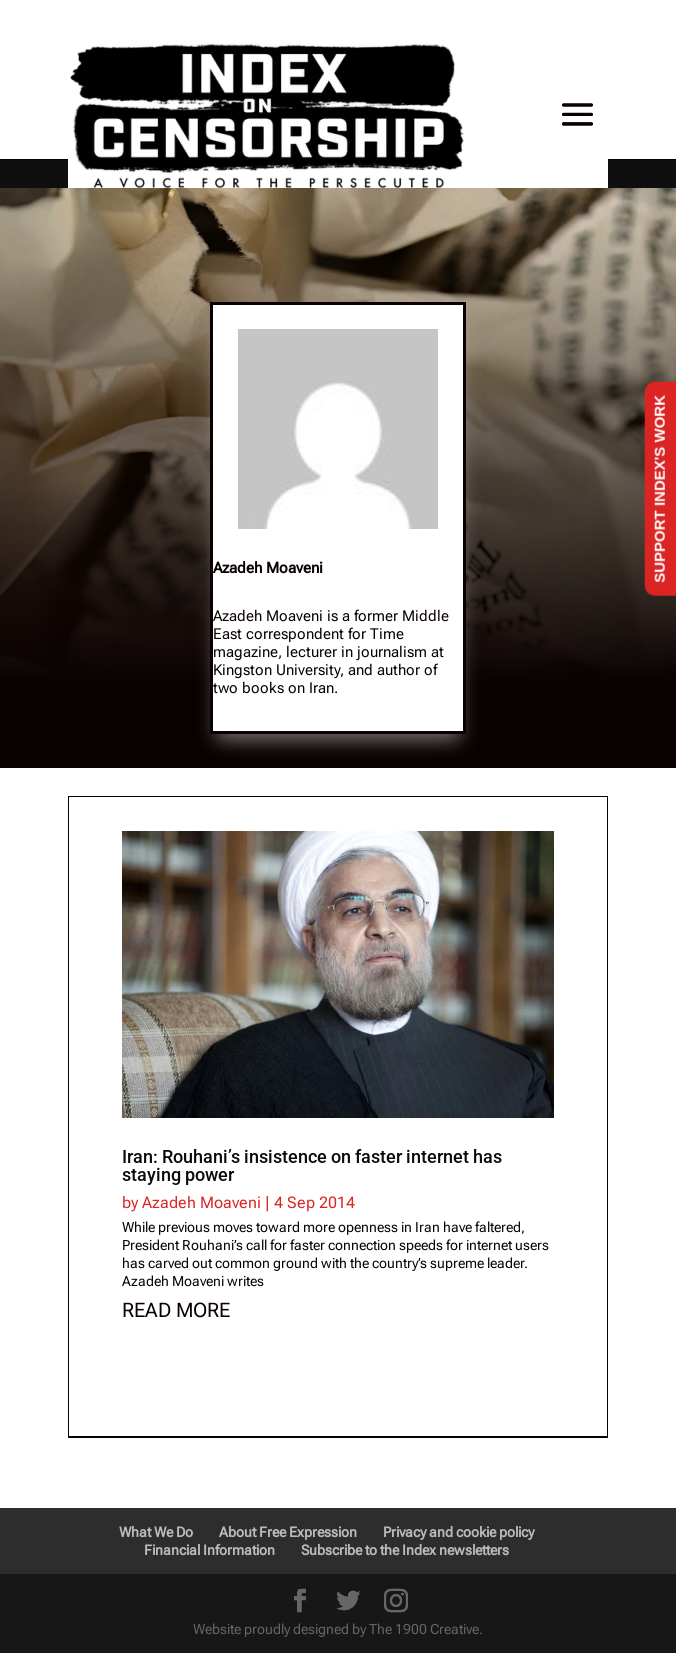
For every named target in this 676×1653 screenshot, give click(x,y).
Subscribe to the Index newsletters (405, 1550)
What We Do (156, 1532)
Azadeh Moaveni (201, 1202)
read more (176, 1310)
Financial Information (209, 1550)
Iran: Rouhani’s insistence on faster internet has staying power (312, 1165)
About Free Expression (288, 1532)
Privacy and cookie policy (458, 1532)
